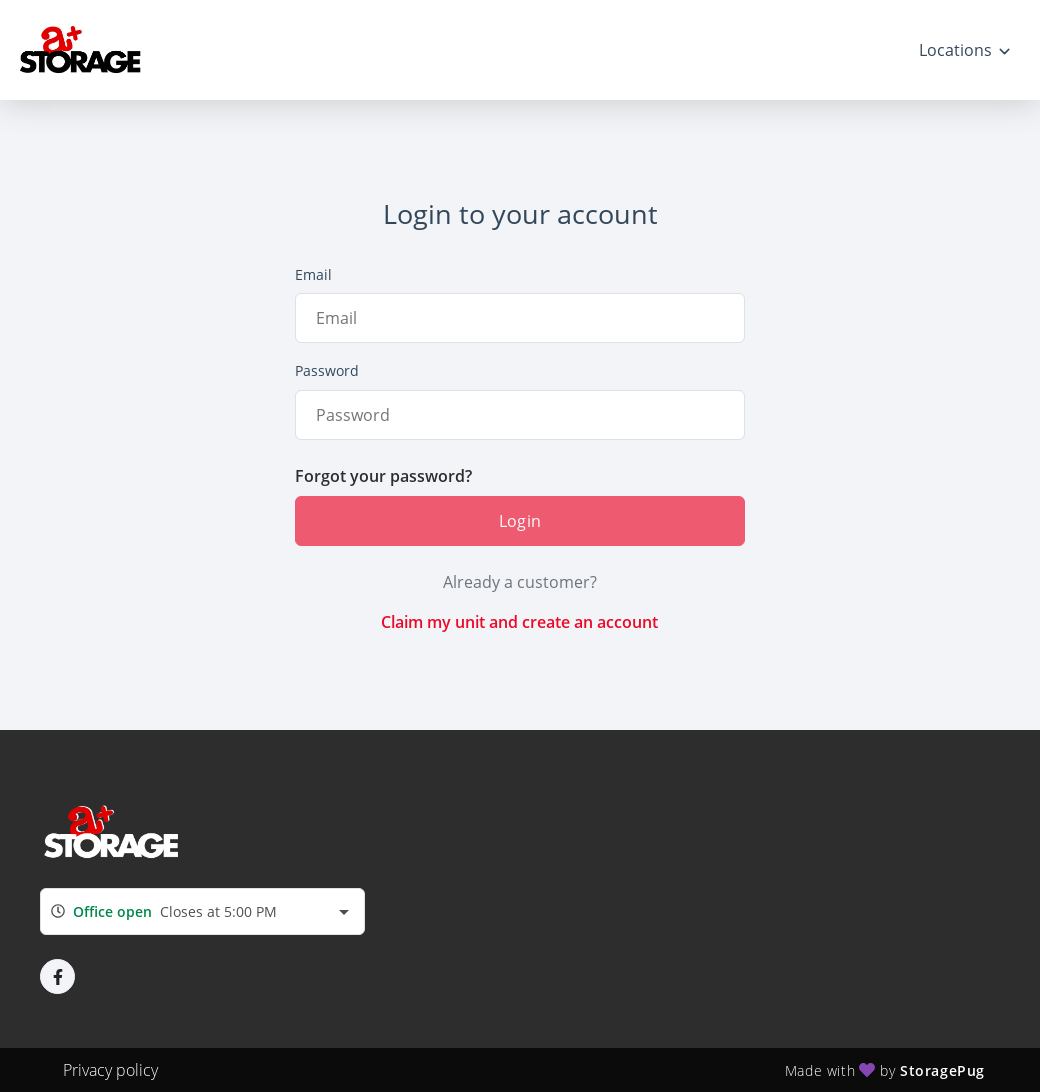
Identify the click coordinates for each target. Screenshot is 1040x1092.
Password (327, 370)
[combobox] (202, 911)
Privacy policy (110, 1070)
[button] (57, 976)
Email (313, 274)
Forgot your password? (383, 476)
